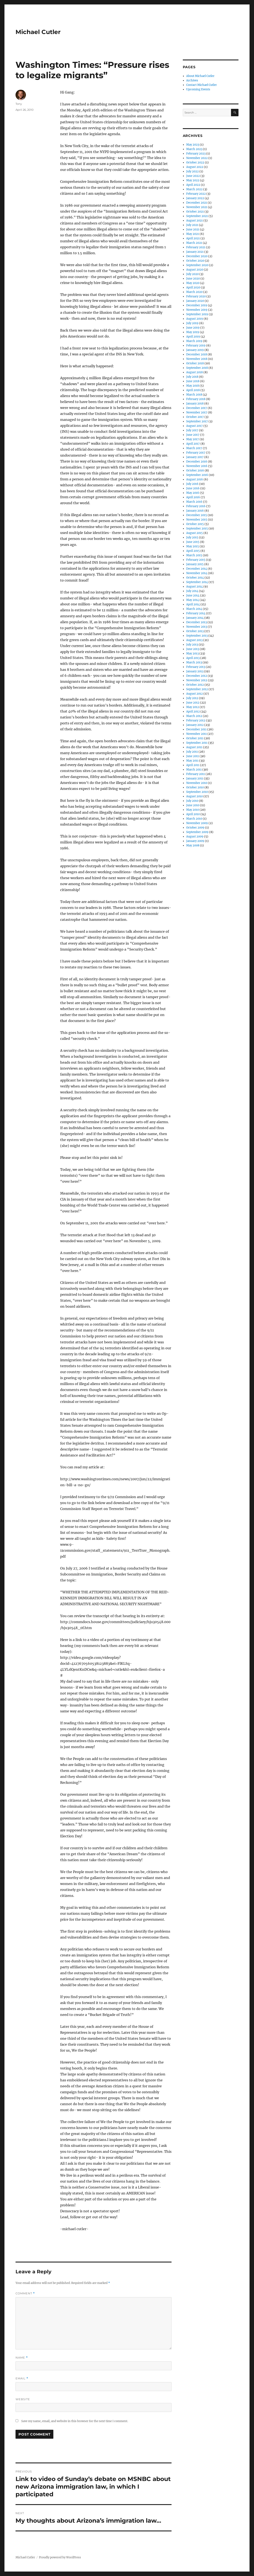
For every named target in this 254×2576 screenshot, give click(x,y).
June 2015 (192, 542)
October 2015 (195, 524)
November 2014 (196, 573)
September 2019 (197, 314)
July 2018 (192, 377)
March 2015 (194, 555)
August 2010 (194, 796)
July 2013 (192, 644)
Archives (192, 80)
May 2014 (192, 600)
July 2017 (192, 430)
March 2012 (194, 716)
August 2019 (194, 319)
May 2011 (192, 760)
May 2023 (192, 144)
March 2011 (194, 769)
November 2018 (196, 359)
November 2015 (196, 519)
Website (23, 2399)
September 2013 (197, 635)
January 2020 (195, 301)
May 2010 (192, 810)
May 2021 (192, 234)
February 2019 (196, 345)
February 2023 (196, 153)
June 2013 (192, 649)
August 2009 (194, 836)
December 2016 (196, 461)
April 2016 (193, 497)
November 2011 (196, 734)
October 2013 (195, 631)
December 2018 (196, 354)
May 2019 (192, 332)
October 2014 (195, 577)
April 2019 (193, 336)
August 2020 (194, 269)
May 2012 (192, 707)
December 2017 (196, 408)
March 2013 (194, 662)
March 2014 (194, 609)
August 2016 (194, 479)
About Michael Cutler (200, 76)
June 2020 (193, 278)
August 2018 (194, 372)
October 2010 (195, 787)
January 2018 (195, 403)
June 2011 (192, 756)
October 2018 (195, 363)
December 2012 (196, 676)
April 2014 (193, 604)
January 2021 (195, 252)
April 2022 (193, 185)
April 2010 (193, 814)
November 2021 (196, 207)
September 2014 (197, 582)
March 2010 (194, 818)
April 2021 (193, 238)
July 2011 (192, 752)
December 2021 (196, 202)
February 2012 (195, 720)
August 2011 (194, 747)
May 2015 (192, 546)
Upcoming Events (198, 89)
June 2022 (193, 176)
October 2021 (195, 211)
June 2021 (192, 229)
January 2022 (195, 198)
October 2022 (195, 162)
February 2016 (196, 506)
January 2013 (194, 671)
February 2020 (196, 296)
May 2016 (192, 493)
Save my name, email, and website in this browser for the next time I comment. (74, 2421)
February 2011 (195, 774)
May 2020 (192, 283)
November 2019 (196, 310)
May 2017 (192, 439)
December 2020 (196, 256)
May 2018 (192, 385)
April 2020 (193, 287)
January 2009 (195, 841)
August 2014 (194, 586)
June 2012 (192, 702)
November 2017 (196, 412)
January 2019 (195, 350)
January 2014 (195, 618)
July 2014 (192, 591)
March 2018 (194, 394)
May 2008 (192, 845)
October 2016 (195, 470)
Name (22, 2357)
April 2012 (193, 711)
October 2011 (194, 738)
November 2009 (197, 823)
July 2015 (192, 537)
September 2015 (197, 528)
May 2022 (192, 180)
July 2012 (192, 698)
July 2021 (192, 225)
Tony (19, 103)
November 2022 (197, 158)
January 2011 (194, 778)
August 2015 (194, 533)
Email (22, 2378)
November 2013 (196, 627)
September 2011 (196, 743)
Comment (25, 2293)
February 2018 (195, 399)
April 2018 (193, 390)
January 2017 (195, 457)
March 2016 (194, 502)
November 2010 (196, 783)
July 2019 (192, 323)
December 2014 (196, 569)
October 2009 (195, 827)
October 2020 (195, 261)
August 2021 (194, 220)
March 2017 (194, 448)
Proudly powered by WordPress (60, 2557)
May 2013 (192, 653)
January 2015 (195, 564)
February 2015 (195, 560)
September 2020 (197, 265)
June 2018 (192, 381)
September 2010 (197, 792)
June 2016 (193, 488)
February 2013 (195, 667)
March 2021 (194, 243)
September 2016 (197, 475)
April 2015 (193, 551)
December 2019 (196, 305)
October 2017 (195, 417)
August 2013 (194, 640)
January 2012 (195, 725)
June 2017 (192, 435)
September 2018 (197, 368)
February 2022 (196, 194)
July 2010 (192, 801)
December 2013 (196, 622)
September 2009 (197, 832)
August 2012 (194, 693)
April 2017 (193, 444)
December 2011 (196, 729)
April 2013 (193, 658)
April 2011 (192, 765)
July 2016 (192, 484)
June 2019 (193, 327)
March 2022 (194, 189)
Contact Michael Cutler (201, 85)
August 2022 (194, 167)
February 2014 (195, 613)
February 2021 (195, 247)
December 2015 (196, 515)
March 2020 (194, 292)
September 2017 (197, 421)
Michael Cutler (38, 31)
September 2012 (197, 689)
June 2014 (192, 595)
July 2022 (192, 171)
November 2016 (196, 466)
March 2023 (194, 149)
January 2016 (195, 510)
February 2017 (195, 452)
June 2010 (192, 805)
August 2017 (194, 426)
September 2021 (197, 216)
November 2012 (196, 680)
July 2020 (192, 274)
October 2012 (195, 685)
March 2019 (194, 341)
